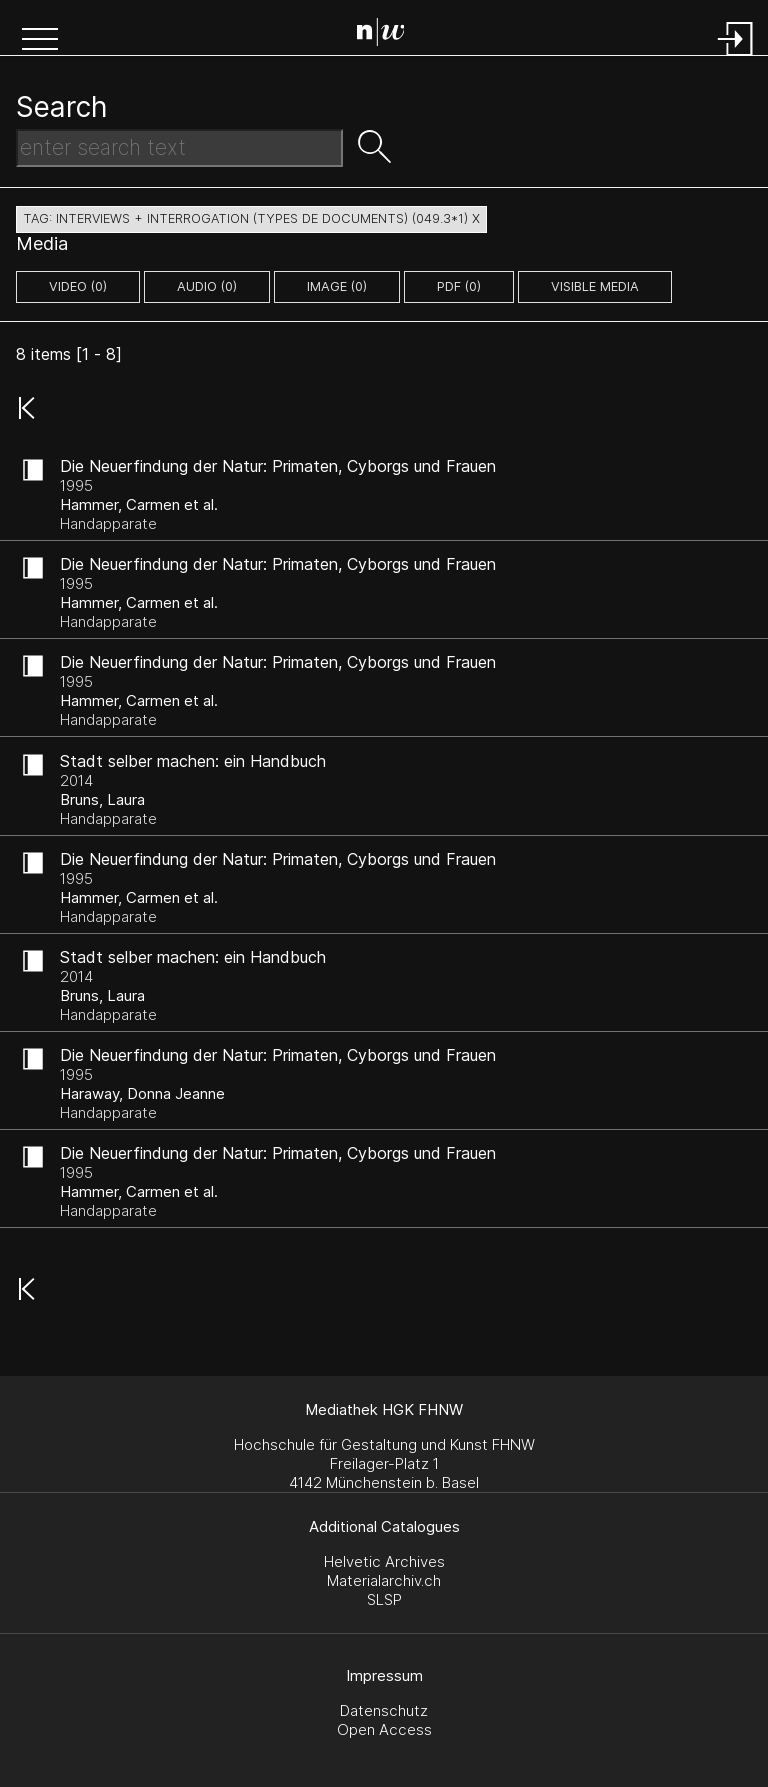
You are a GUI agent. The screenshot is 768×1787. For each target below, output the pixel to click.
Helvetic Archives (384, 1561)
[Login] (736, 57)
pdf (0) (459, 286)
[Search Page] (388, 35)
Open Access (384, 1729)
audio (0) (207, 286)
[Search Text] (179, 148)
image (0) (337, 286)
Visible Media (595, 286)
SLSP (384, 1599)
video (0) (78, 286)
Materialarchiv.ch (384, 1580)
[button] (40, 41)
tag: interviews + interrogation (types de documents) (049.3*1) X (251, 218)
